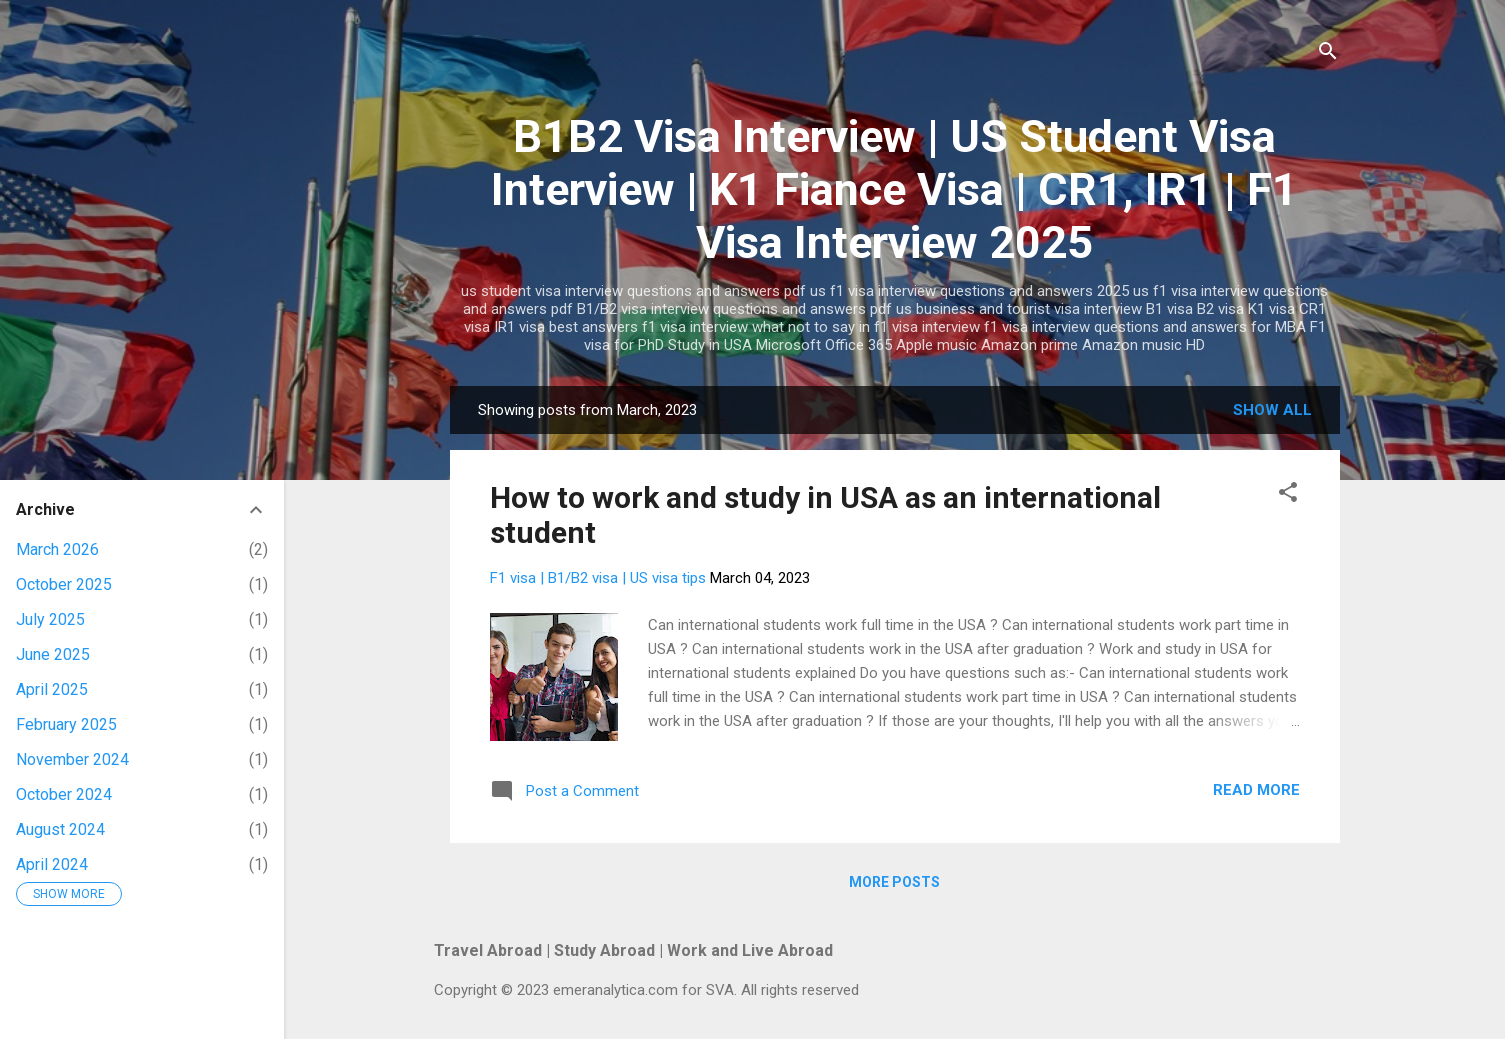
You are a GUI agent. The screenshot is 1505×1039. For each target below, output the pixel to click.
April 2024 (52, 864)
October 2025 (64, 584)
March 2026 (57, 549)
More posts (894, 882)
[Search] (1328, 54)
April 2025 (52, 689)
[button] (1288, 495)
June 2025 (53, 654)
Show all (1272, 410)
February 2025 (66, 724)
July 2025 (50, 619)
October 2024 (64, 794)
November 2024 (72, 759)
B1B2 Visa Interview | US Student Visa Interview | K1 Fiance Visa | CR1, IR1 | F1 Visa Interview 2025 (894, 189)
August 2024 (60, 829)
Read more (1256, 790)
